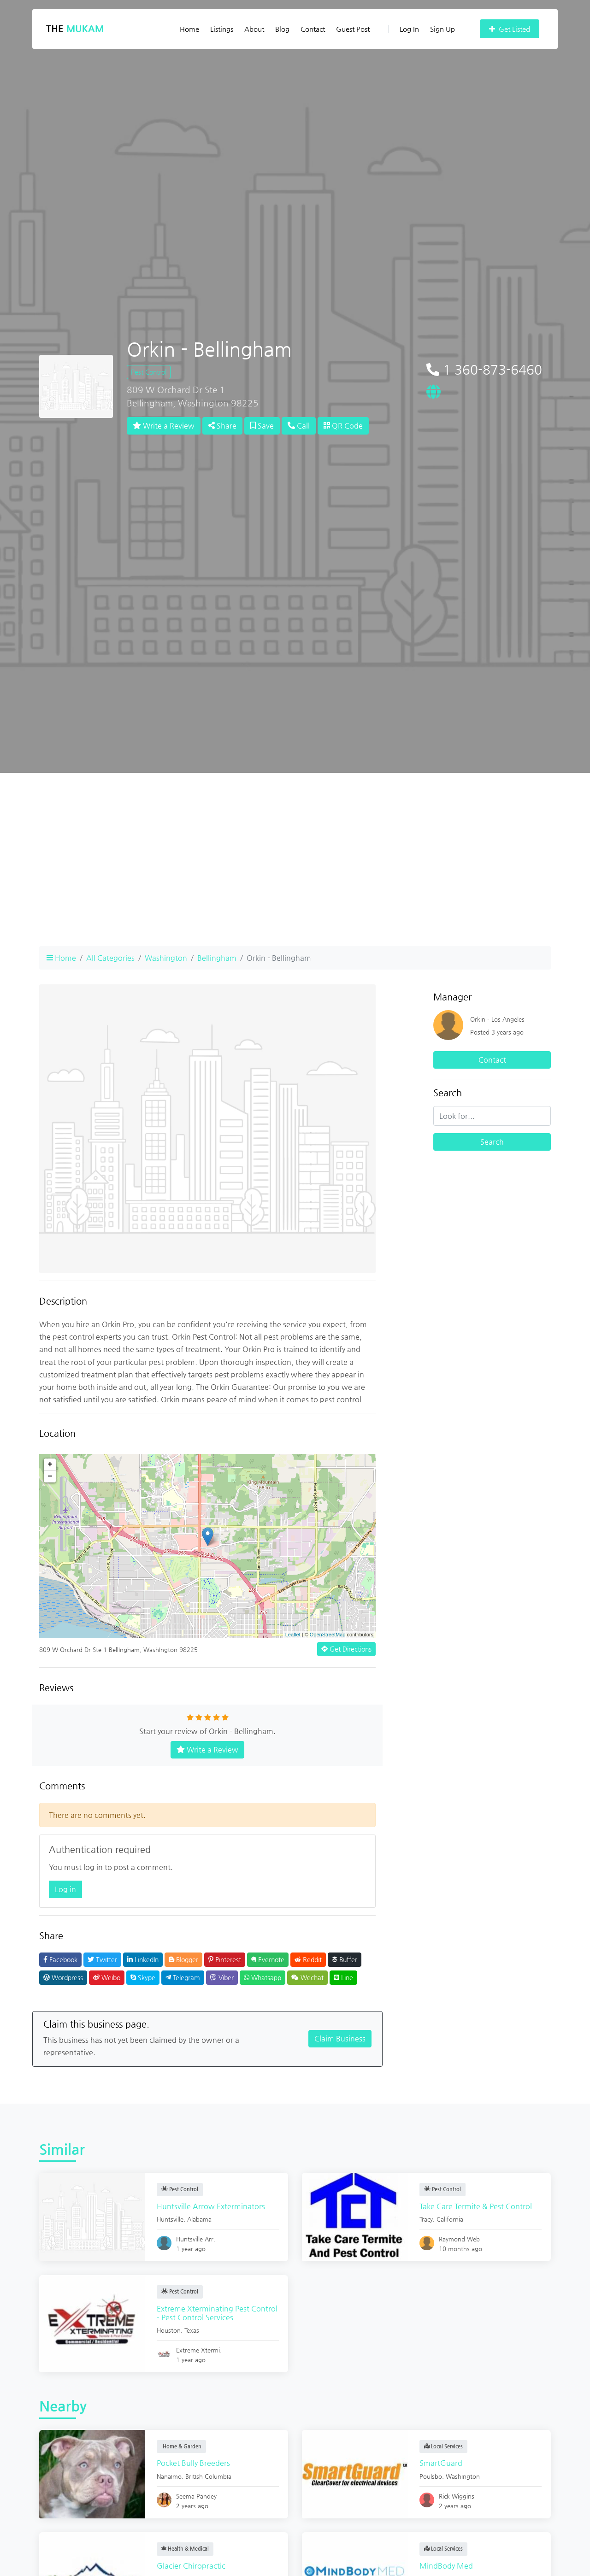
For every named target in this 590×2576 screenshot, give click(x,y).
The (75, 29)
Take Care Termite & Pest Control (478, 2206)
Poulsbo (433, 2476)
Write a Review (164, 425)
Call (299, 425)
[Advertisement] (295, 874)
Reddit (308, 1959)
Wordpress (63, 1977)
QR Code (343, 425)
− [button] (50, 1476)
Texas (194, 2330)
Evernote (267, 1959)
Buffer (344, 1959)
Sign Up (442, 29)
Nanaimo (171, 2476)
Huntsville (172, 2219)
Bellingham (216, 957)
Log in (65, 1889)
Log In (403, 29)
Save (262, 425)
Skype (142, 1977)
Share (222, 425)
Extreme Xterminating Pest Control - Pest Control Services (211, 2313)
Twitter (102, 1959)
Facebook (60, 1959)
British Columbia (211, 2476)
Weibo (106, 1977)
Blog (282, 29)
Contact (313, 29)
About (254, 29)
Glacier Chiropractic (193, 2565)
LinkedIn (143, 1959)
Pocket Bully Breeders (195, 2462)
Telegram (182, 1977)
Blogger (183, 1959)
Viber (222, 1977)
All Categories (110, 957)
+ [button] (50, 1464)
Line (343, 1977)
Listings (221, 29)
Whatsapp (262, 1977)
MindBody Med (448, 2565)
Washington (166, 957)
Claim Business (340, 2038)
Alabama (201, 2219)
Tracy (428, 2219)
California (452, 2219)
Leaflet (293, 1634)
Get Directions (346, 1649)
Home (189, 29)
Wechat (307, 1977)
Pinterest (224, 1959)
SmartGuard (443, 2462)
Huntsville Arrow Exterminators (213, 2206)
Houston (171, 2330)
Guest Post (353, 29)
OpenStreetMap (328, 1634)
